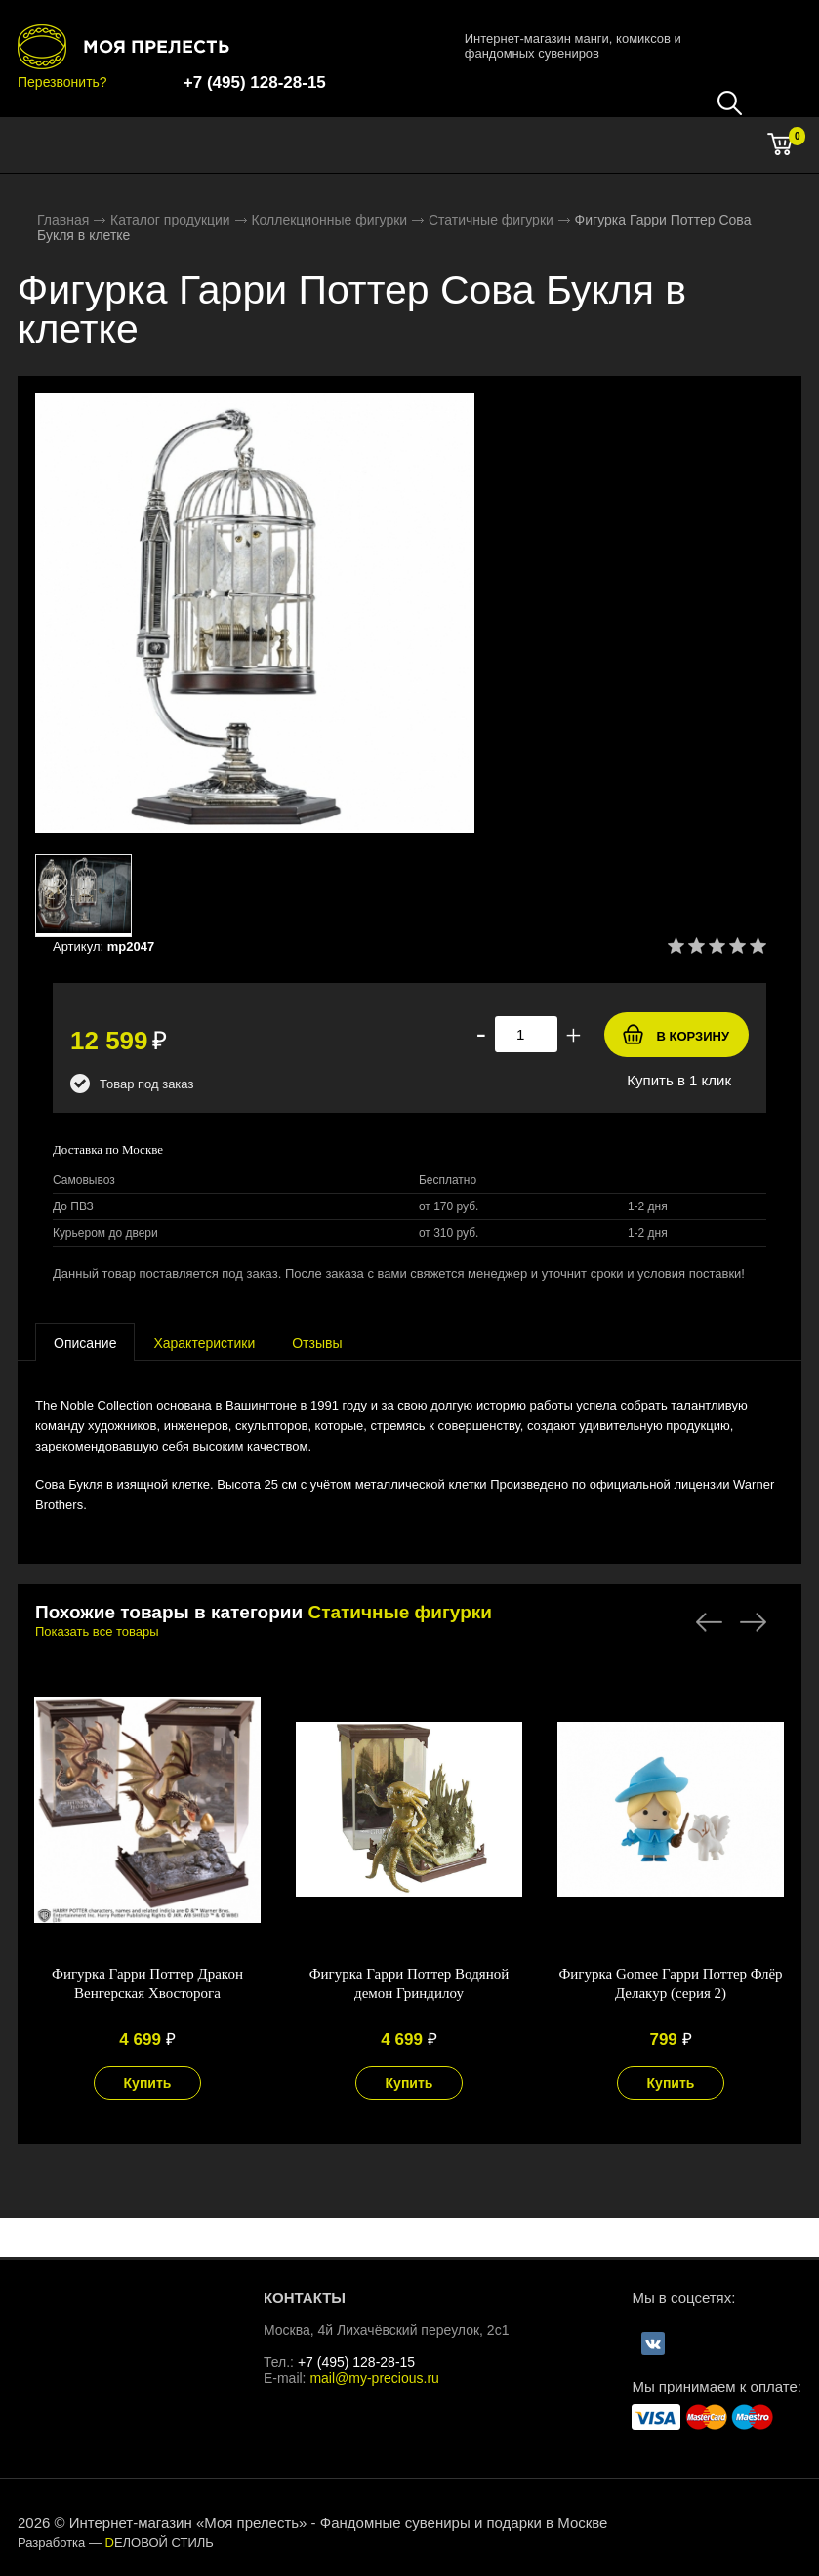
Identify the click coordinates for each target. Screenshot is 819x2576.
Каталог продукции (170, 219)
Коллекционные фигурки (329, 219)
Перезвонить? (62, 82)
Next (753, 1622)
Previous (709, 1622)
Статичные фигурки (491, 219)
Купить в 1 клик (679, 1080)
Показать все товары (97, 1631)
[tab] (85, 1342)
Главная (63, 219)
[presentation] (85, 1342)
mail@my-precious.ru (373, 2378)
